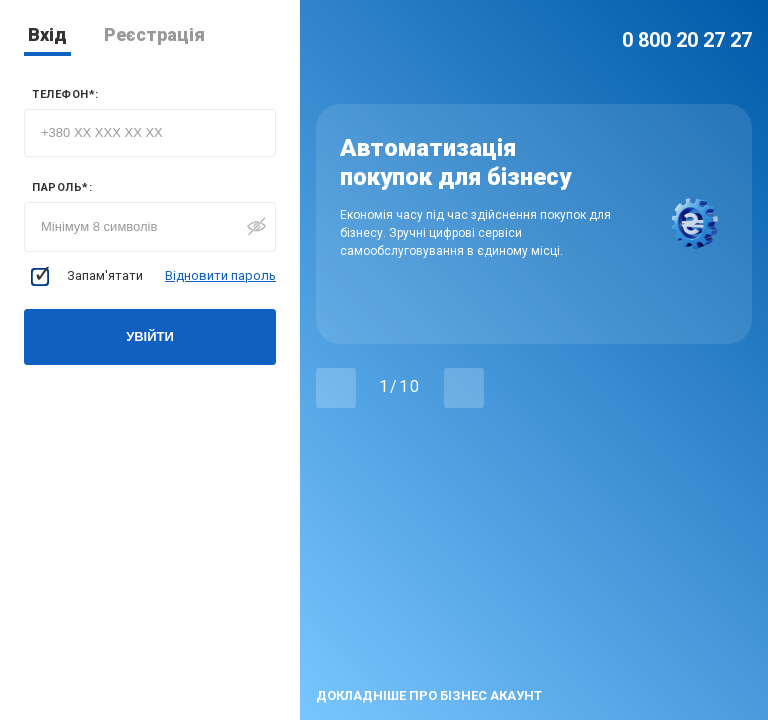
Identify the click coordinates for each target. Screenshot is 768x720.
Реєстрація (154, 34)
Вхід (47, 34)
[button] (336, 388)
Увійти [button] (150, 336)
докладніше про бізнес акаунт (429, 695)
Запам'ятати (87, 277)
